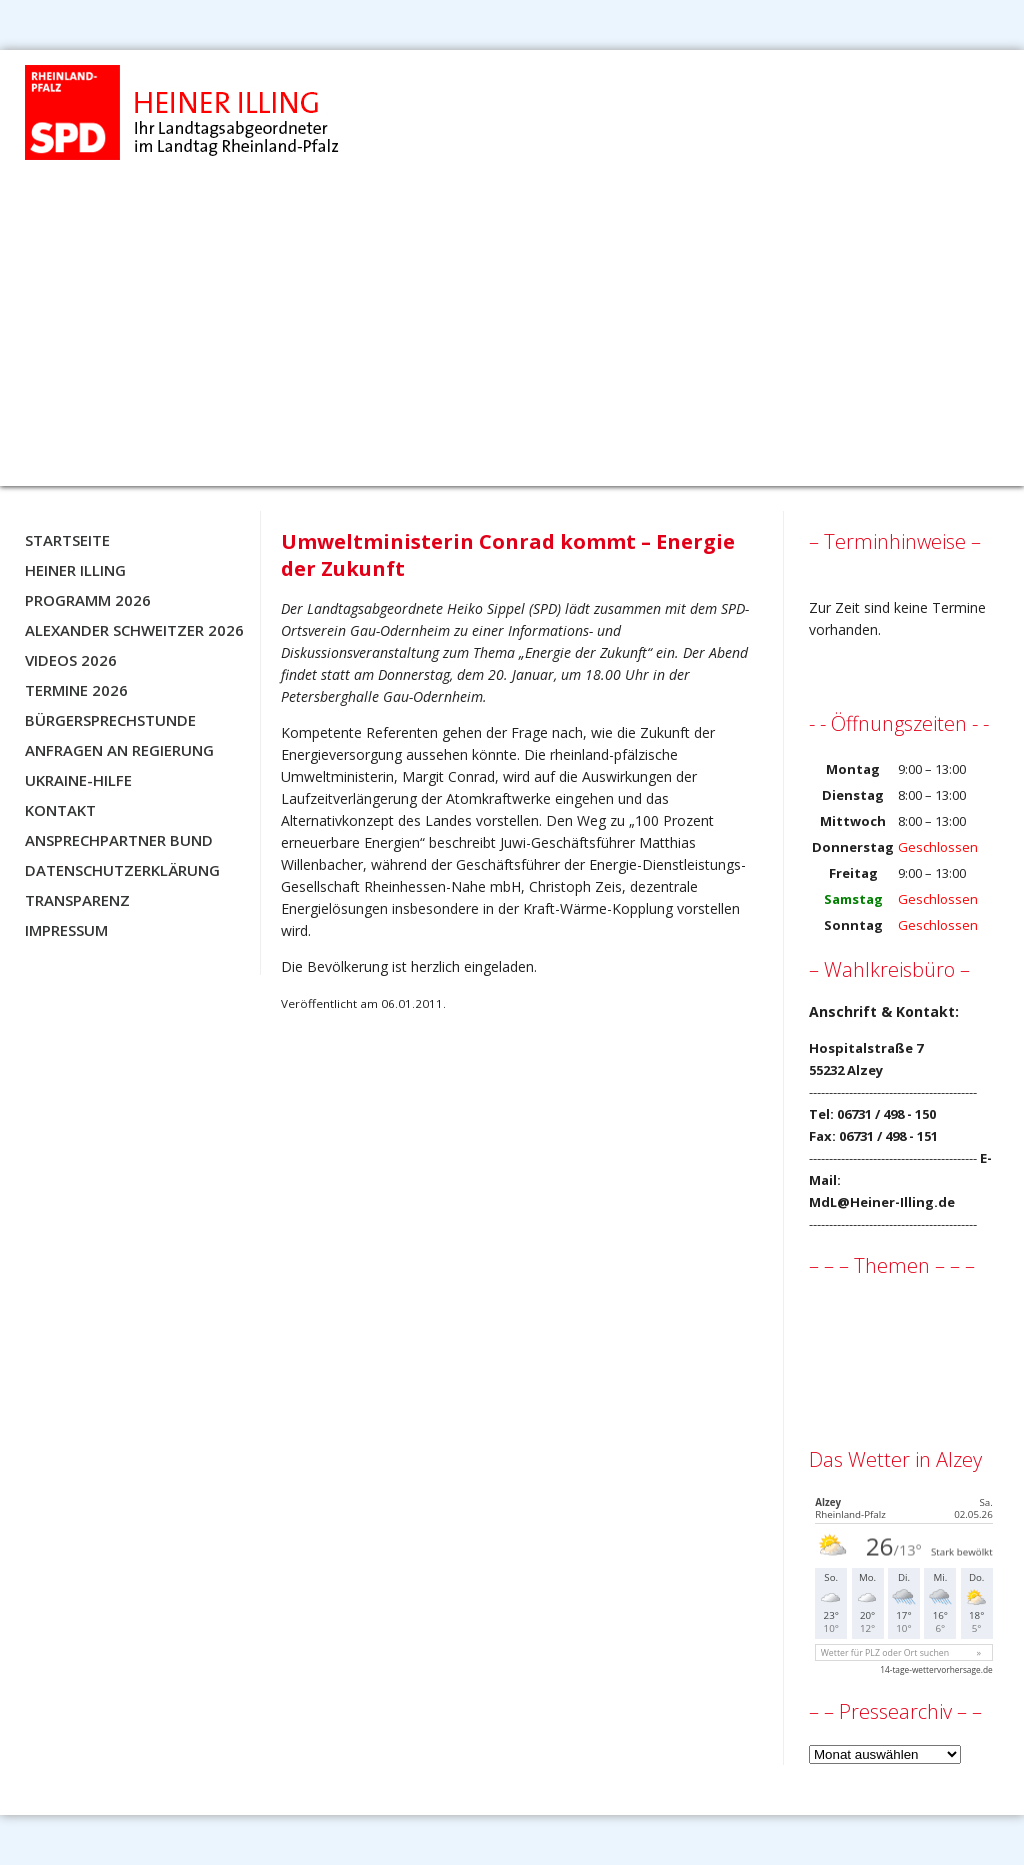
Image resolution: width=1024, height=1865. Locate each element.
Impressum (66, 930)
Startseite (67, 540)
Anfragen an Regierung (119, 750)
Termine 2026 (76, 690)
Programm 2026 (88, 600)
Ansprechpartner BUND (119, 840)
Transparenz (77, 900)
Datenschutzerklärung (122, 870)
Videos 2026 (71, 660)
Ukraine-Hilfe (78, 780)
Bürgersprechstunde (110, 720)
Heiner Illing (75, 570)
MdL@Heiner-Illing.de (882, 1202)
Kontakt (60, 810)
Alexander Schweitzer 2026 (134, 630)
